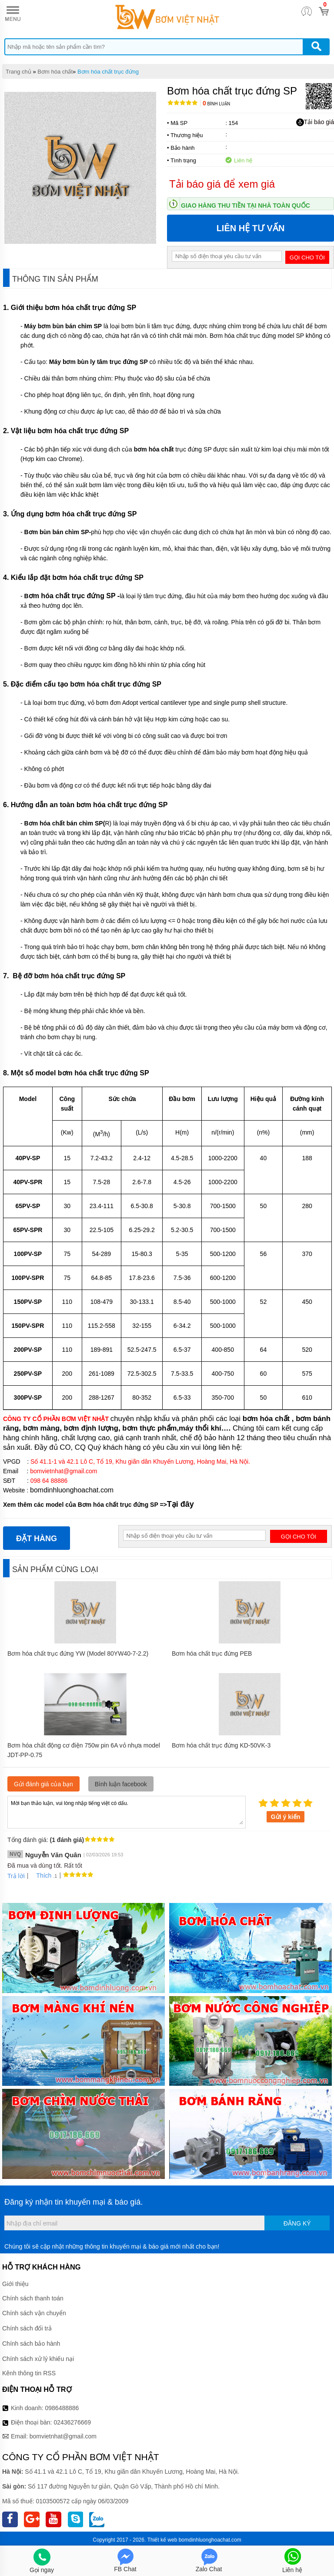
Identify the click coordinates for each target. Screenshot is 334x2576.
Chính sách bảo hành (31, 2343)
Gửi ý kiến (286, 1816)
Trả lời (16, 1875)
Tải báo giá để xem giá (222, 184)
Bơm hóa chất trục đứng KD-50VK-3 (221, 1745)
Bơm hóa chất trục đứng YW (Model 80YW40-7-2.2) (77, 1653)
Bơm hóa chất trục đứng (108, 71)
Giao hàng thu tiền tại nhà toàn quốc (245, 205)
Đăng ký (297, 2223)
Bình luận (216, 103)
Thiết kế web (162, 2540)
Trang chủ (18, 71)
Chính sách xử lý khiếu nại (38, 2358)
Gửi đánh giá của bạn (43, 1784)
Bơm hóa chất (55, 71)
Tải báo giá (315, 122)
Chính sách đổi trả (27, 2328)
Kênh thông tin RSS (29, 2373)
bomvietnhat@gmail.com (63, 2436)
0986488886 (62, 2407)
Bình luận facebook (121, 1784)
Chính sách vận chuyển (34, 2313)
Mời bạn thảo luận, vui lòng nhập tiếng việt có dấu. (126, 1811)
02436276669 (72, 2422)
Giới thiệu (15, 2283)
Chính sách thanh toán (32, 2298)
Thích (40, 1875)
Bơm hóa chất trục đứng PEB (212, 1653)
